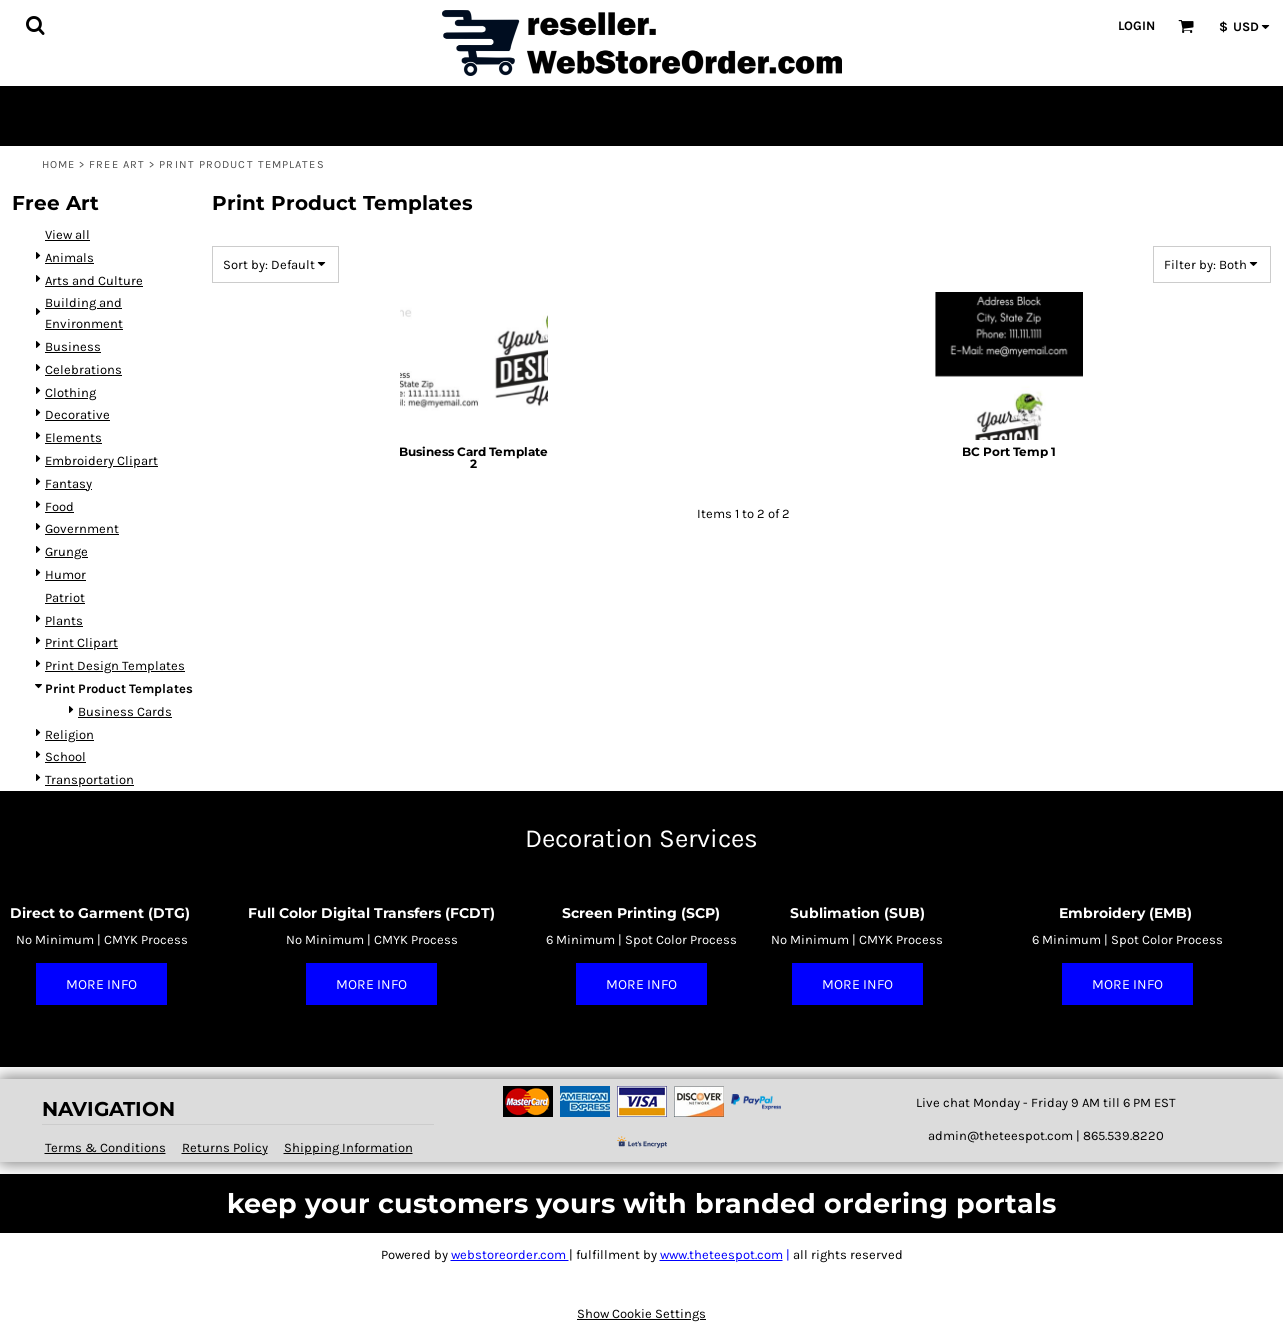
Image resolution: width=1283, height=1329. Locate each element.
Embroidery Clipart (101, 460)
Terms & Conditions (105, 1147)
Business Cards (125, 711)
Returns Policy (225, 1147)
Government (82, 528)
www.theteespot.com (721, 1254)
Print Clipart (81, 642)
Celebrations (83, 369)
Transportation (89, 779)
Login (1136, 25)
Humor (65, 574)
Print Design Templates (115, 665)
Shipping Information (348, 1147)
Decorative (77, 414)
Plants (64, 620)
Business (73, 346)
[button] (35, 25)
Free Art (117, 164)
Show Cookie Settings (641, 1313)
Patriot (65, 597)
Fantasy (68, 483)
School (65, 756)
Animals (69, 257)
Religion (69, 734)
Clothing (70, 392)
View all (67, 234)
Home (58, 164)
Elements (73, 437)
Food (59, 506)
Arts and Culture (94, 280)
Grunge (66, 551)
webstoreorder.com (510, 1254)
